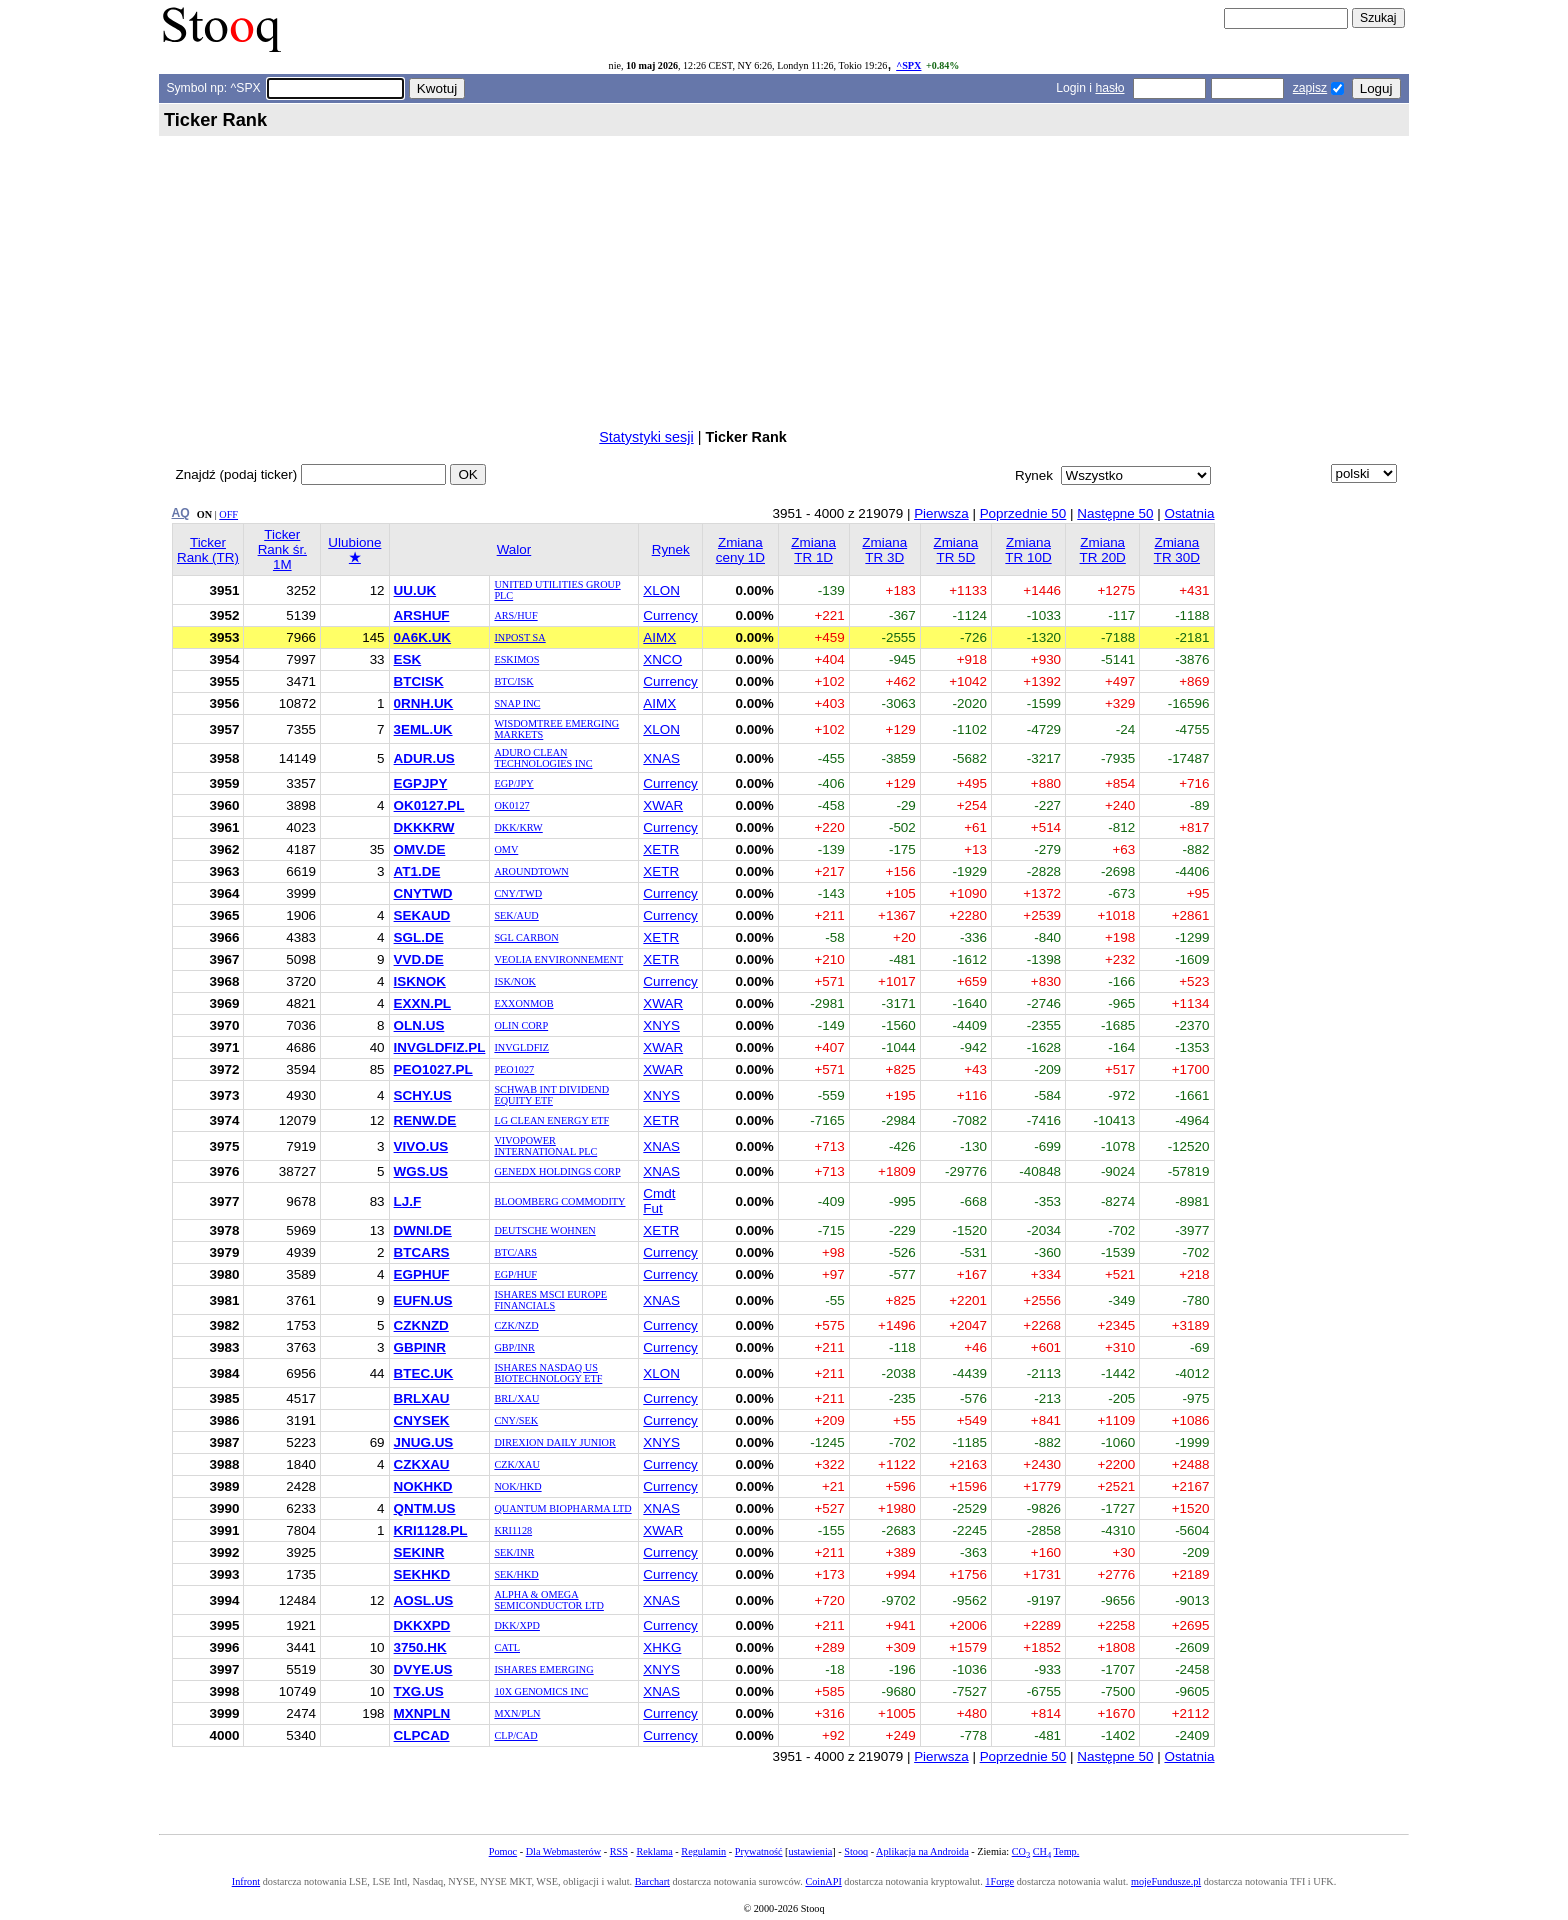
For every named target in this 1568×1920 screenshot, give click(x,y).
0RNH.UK (424, 703)
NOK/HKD (517, 1486)
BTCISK (419, 681)
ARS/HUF (515, 615)
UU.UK (415, 590)
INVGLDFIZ (521, 1047)
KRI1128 (513, 1530)
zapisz (1310, 88)
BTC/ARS (515, 1252)
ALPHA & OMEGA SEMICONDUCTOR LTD (548, 1600)
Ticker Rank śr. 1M (282, 549)
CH (1042, 1851)
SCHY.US (423, 1095)
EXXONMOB (523, 1003)
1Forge (999, 1881)
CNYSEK (422, 1420)
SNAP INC (517, 703)
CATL (507, 1647)
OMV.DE (420, 849)
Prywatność (759, 1851)
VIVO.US (421, 1146)
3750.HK (420, 1647)
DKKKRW (424, 827)
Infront (246, 1881)
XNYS (661, 1025)
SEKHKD (422, 1574)
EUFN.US (423, 1300)
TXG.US (419, 1691)
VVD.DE (419, 959)
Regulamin (703, 1851)
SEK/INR (514, 1552)
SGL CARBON (526, 937)
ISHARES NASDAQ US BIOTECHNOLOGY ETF (548, 1373)
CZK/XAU (517, 1464)
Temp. (1067, 1851)
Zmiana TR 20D (1103, 550)
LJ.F (408, 1201)
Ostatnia (1189, 513)
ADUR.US (424, 758)
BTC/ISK (513, 681)
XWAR (663, 805)
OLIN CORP (521, 1025)
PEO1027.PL (433, 1069)
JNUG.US (424, 1442)
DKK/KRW (518, 827)
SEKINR (419, 1552)
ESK (408, 659)
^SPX (908, 65)
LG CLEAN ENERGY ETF (551, 1120)
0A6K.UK (423, 637)
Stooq (856, 1851)
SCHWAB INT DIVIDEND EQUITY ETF (551, 1095)
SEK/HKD (516, 1574)
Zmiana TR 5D (955, 550)
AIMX (659, 637)
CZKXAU (422, 1464)
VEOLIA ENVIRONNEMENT (558, 959)
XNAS (661, 758)
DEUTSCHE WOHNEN (544, 1230)
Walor (514, 549)
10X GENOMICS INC (541, 1691)
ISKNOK (420, 981)
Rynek (671, 549)
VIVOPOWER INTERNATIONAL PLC (545, 1146)
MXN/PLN (517, 1713)
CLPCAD (422, 1735)
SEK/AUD (516, 915)
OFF (228, 514)
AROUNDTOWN (531, 871)
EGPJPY (421, 783)
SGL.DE (419, 937)
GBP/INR (514, 1347)
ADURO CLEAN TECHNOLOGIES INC (543, 758)
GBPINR (420, 1347)
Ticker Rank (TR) (208, 550)
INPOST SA (519, 637)
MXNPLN (422, 1713)
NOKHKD (423, 1486)
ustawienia (811, 1851)
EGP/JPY (513, 783)
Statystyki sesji (646, 437)
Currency (670, 615)
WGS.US (421, 1171)
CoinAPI (823, 1881)
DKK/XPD (517, 1625)
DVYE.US (423, 1669)
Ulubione (354, 550)
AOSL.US (424, 1600)
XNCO (662, 659)
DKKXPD (422, 1625)
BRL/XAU (516, 1398)
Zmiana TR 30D (1177, 550)
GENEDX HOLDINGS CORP (557, 1171)
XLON (661, 590)
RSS (619, 1851)
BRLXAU (422, 1398)
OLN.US (419, 1025)
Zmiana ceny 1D (740, 550)
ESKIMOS (516, 659)
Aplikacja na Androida (922, 1851)
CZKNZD (421, 1325)
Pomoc (503, 1851)
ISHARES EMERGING (543, 1669)
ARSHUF (422, 615)
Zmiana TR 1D (813, 550)
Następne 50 (1115, 513)
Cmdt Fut (659, 1201)
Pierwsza (941, 513)
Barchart (652, 1881)
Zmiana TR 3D (884, 550)
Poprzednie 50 (1023, 513)
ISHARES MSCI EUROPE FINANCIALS (550, 1300)
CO (1021, 1851)
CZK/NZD (516, 1325)
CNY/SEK (516, 1420)
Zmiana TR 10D (1028, 550)
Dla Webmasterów (563, 1851)
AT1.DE (417, 871)
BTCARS (422, 1252)
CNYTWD (423, 893)
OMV (506, 849)
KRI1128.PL (431, 1530)
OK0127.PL (429, 805)
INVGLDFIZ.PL (440, 1047)
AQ (181, 513)
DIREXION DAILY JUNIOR (554, 1442)
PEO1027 (514, 1069)
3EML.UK (423, 729)
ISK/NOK (515, 981)
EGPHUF (422, 1274)
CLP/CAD (515, 1735)
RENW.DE (425, 1120)
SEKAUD (422, 915)
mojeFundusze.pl (1166, 1881)
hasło (1109, 88)
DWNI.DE (423, 1230)
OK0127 (511, 805)
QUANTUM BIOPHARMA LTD (562, 1508)
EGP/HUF (515, 1274)
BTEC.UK (424, 1373)
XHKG (662, 1647)
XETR (661, 849)
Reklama (654, 1851)
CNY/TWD (518, 893)
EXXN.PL (423, 1003)
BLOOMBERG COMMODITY (559, 1201)
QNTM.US (425, 1508)
